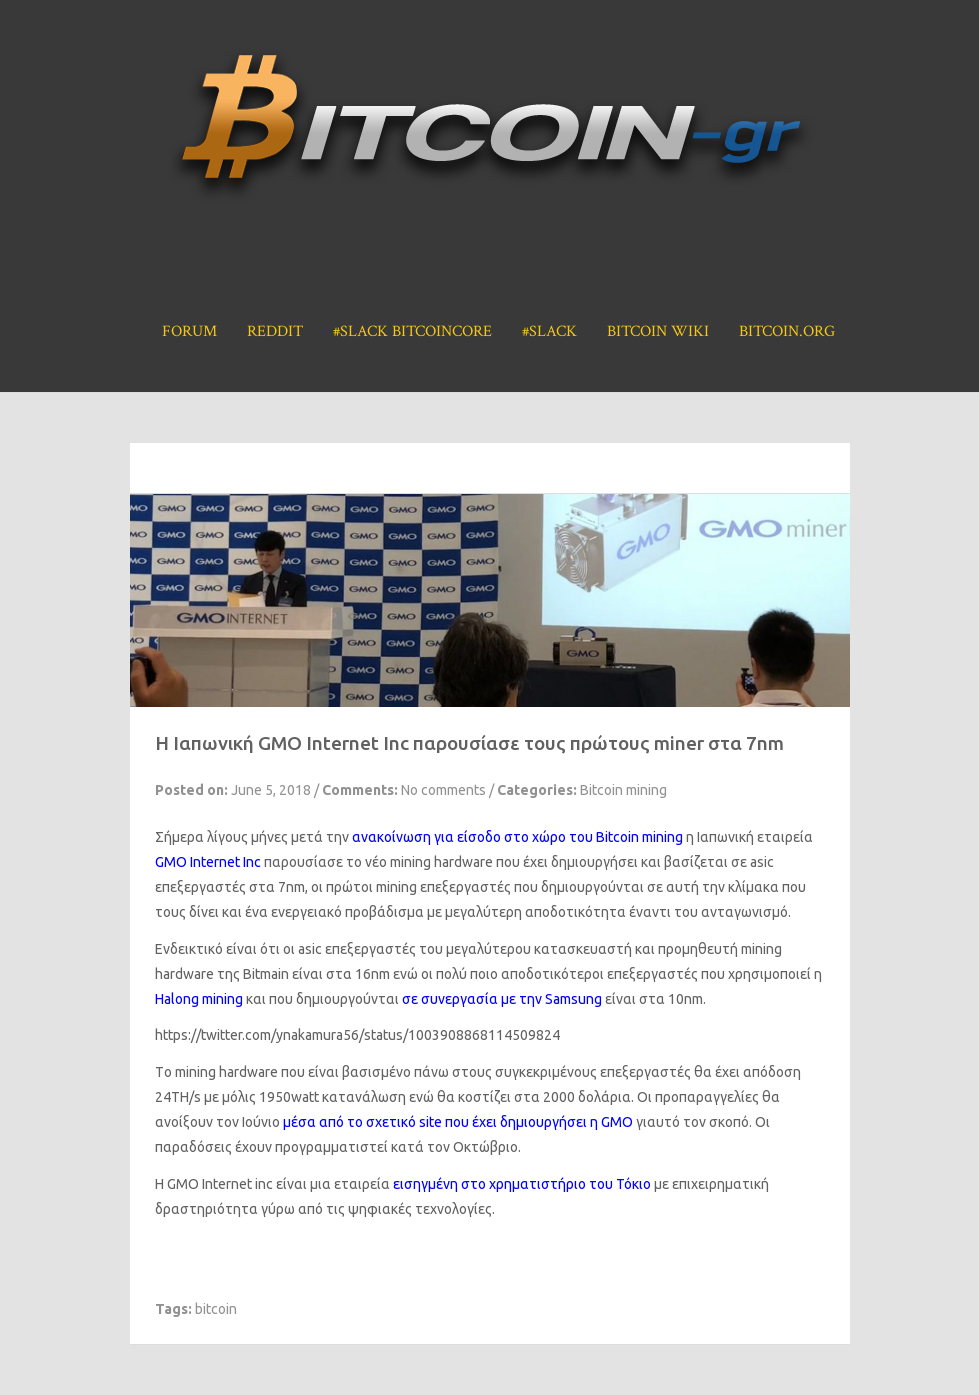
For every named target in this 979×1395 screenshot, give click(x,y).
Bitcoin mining (623, 790)
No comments (443, 790)
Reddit (275, 331)
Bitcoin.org (787, 331)
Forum (189, 331)
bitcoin (216, 1309)
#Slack (549, 331)
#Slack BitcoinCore (412, 331)
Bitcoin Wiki (658, 331)
